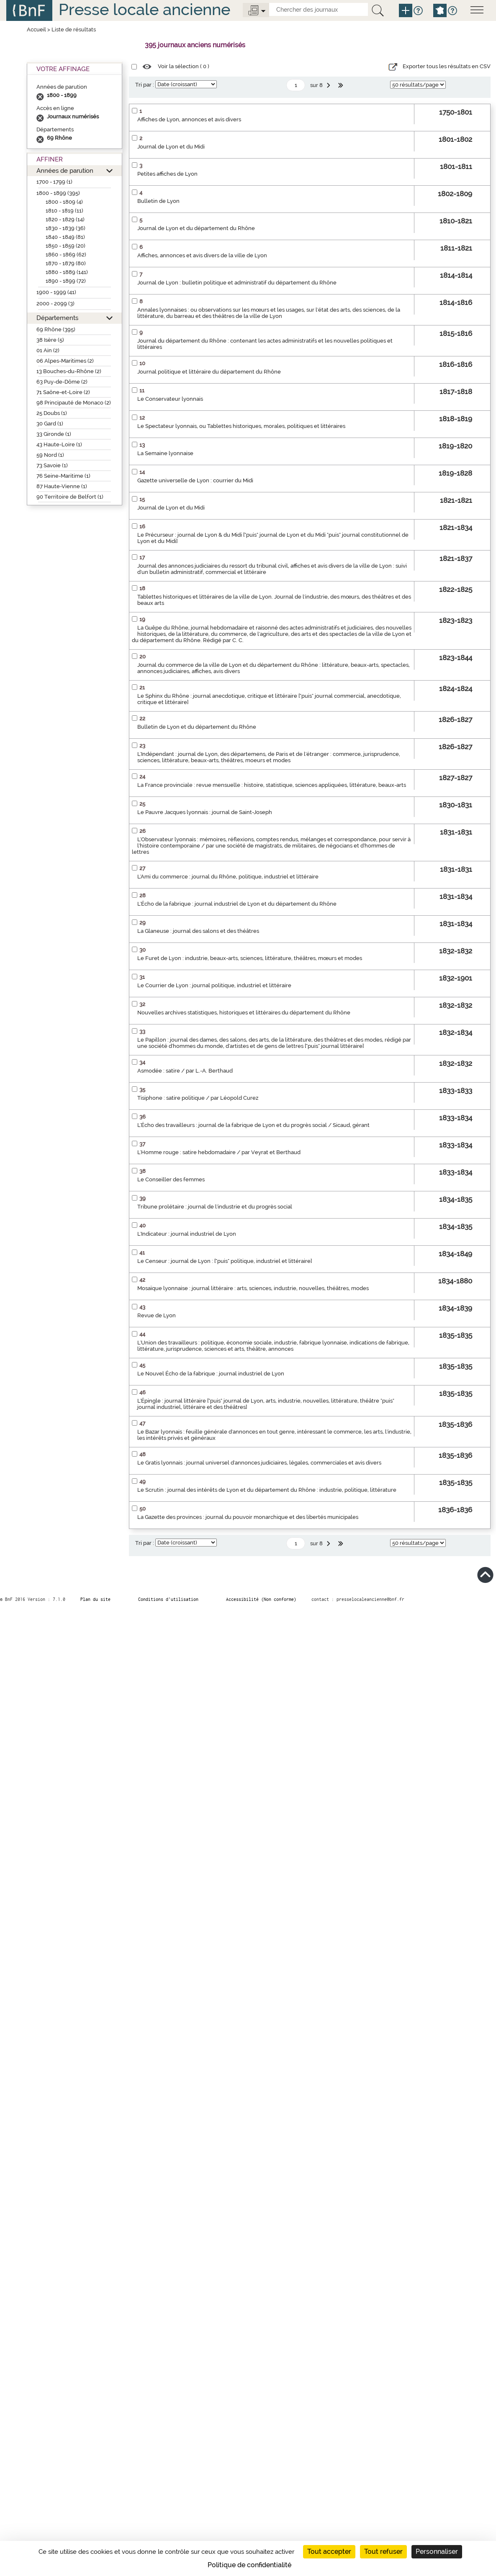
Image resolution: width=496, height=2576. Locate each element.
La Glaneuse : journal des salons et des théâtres (198, 931)
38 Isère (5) (50, 340)
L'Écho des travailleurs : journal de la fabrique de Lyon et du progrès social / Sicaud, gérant (253, 1125)
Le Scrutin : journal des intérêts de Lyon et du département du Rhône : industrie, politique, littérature (266, 1490)
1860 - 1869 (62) (66, 254)
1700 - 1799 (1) (54, 182)
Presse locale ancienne (144, 9)
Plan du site (95, 1599)
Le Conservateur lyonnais (170, 399)
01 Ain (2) (47, 350)
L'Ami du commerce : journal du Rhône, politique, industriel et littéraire (228, 876)
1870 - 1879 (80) (66, 263)
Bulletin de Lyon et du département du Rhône (196, 727)
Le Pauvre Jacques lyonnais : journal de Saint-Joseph (204, 812)
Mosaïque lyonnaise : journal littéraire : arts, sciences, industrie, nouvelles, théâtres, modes (253, 1288)
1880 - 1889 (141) (67, 272)
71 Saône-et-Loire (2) (63, 392)
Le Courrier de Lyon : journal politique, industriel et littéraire (214, 985)
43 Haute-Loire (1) (59, 444)
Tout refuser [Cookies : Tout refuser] (383, 2552)
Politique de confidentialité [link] (249, 2565)
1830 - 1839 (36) (65, 228)
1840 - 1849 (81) (65, 237)
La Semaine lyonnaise (165, 453)
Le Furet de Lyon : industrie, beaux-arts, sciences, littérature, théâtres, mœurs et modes (249, 958)
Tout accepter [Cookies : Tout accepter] (329, 2552)
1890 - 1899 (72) (66, 281)
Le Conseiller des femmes (171, 1179)
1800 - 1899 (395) (58, 193)
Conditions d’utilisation (168, 1599)
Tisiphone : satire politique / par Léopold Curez (197, 1098)
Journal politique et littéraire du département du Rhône (209, 372)
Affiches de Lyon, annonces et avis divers (189, 119)
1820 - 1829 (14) (65, 219)
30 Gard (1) (49, 423)
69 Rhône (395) (55, 329)
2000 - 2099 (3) (55, 303)
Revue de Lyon (156, 1315)
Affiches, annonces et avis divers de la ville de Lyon (202, 255)
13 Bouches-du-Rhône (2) (68, 371)
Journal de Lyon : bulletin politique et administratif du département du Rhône (237, 282)
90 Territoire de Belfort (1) (69, 497)
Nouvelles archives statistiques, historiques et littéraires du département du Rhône (243, 1012)
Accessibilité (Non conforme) (261, 1599)
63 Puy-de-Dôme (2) (61, 382)
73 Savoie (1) (52, 465)
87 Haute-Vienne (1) (61, 486)
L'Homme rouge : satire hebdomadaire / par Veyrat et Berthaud (219, 1152)
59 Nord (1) (50, 455)
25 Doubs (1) (51, 413)
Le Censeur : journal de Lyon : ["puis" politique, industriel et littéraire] (224, 1261)
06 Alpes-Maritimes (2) (65, 361)
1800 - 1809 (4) (64, 202)
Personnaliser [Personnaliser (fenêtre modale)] (437, 2552)
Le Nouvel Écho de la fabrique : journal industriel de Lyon (210, 1373)
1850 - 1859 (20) (65, 246)
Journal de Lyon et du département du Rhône (196, 228)
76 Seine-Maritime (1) (63, 476)
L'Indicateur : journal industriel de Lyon (186, 1234)
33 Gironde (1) (53, 434)
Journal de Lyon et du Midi (171, 146)
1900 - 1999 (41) (56, 292)
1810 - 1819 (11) (64, 210)
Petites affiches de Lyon (167, 174)
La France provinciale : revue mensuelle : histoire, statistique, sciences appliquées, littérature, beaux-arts (271, 785)
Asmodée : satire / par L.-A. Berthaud (185, 1071)
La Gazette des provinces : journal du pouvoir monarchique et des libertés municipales (247, 1517)
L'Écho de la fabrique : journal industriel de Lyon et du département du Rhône (237, 904)
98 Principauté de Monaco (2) (73, 402)
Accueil (36, 29)
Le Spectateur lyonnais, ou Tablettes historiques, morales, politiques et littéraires (241, 426)
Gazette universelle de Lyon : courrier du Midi (195, 480)
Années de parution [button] (64, 170)
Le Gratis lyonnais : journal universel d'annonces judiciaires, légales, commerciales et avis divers (259, 1463)
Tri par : (144, 85)
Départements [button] (57, 317)
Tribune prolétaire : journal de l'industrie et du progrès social (214, 1206)
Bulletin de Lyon (158, 201)
